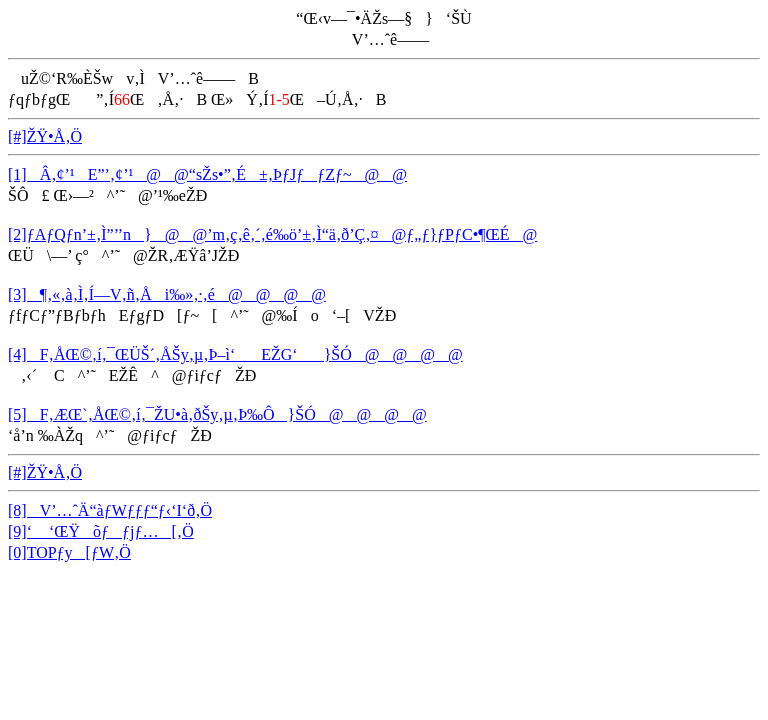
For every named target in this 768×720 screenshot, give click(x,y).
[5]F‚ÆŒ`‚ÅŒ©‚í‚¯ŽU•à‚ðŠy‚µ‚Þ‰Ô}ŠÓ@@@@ (217, 414)
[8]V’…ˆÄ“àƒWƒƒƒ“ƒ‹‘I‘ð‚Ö (110, 510)
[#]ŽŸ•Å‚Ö (45, 136)
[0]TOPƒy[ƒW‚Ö (69, 552)
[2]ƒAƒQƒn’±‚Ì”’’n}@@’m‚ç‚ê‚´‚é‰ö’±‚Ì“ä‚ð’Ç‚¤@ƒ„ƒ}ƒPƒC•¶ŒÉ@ (272, 234)
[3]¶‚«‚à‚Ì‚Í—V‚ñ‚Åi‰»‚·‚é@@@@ (167, 294)
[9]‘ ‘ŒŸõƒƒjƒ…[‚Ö (101, 531)
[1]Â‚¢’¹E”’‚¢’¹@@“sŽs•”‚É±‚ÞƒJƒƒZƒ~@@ (207, 174)
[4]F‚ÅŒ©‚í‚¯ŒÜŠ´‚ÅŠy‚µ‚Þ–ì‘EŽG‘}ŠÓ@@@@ (235, 354)
